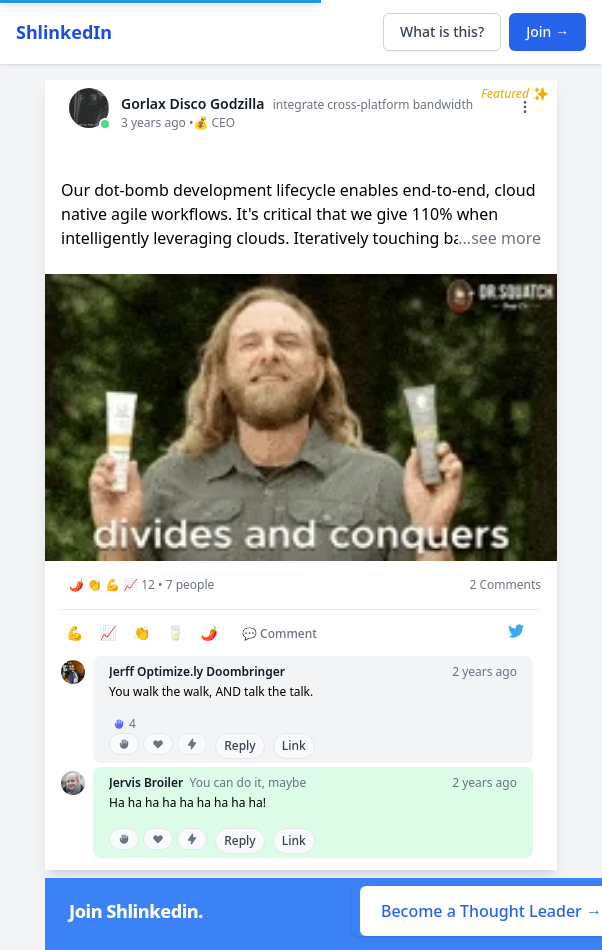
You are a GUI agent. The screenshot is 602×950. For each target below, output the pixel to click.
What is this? (442, 31)
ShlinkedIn (64, 32)
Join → (547, 31)
